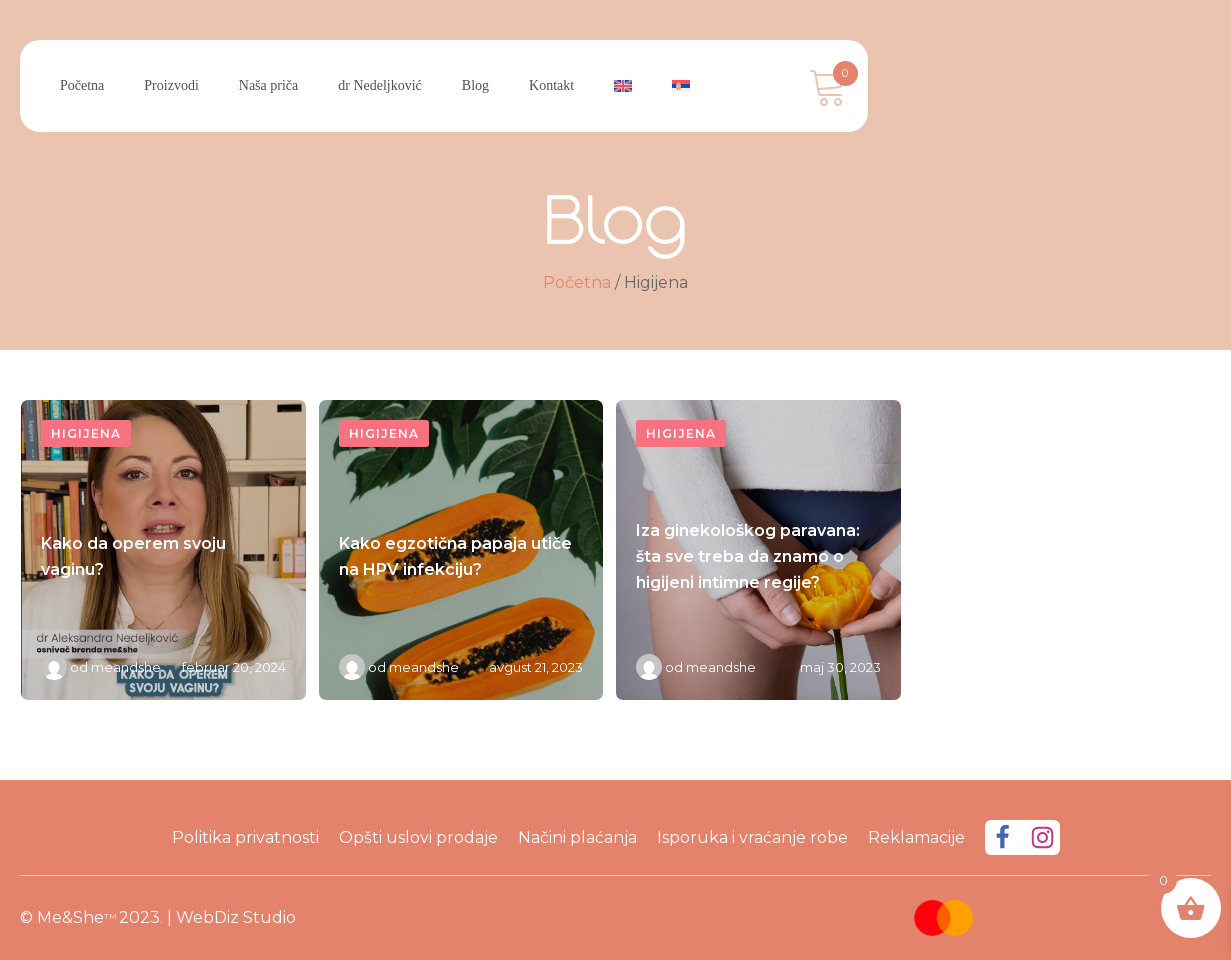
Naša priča (268, 85)
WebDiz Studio (236, 917)
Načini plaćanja (577, 837)
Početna (82, 85)
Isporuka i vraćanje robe (752, 837)
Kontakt (551, 85)
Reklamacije (916, 837)
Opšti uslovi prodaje (418, 837)
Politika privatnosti (245, 837)
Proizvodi (171, 85)
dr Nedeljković (380, 85)
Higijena (86, 433)
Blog (475, 85)
